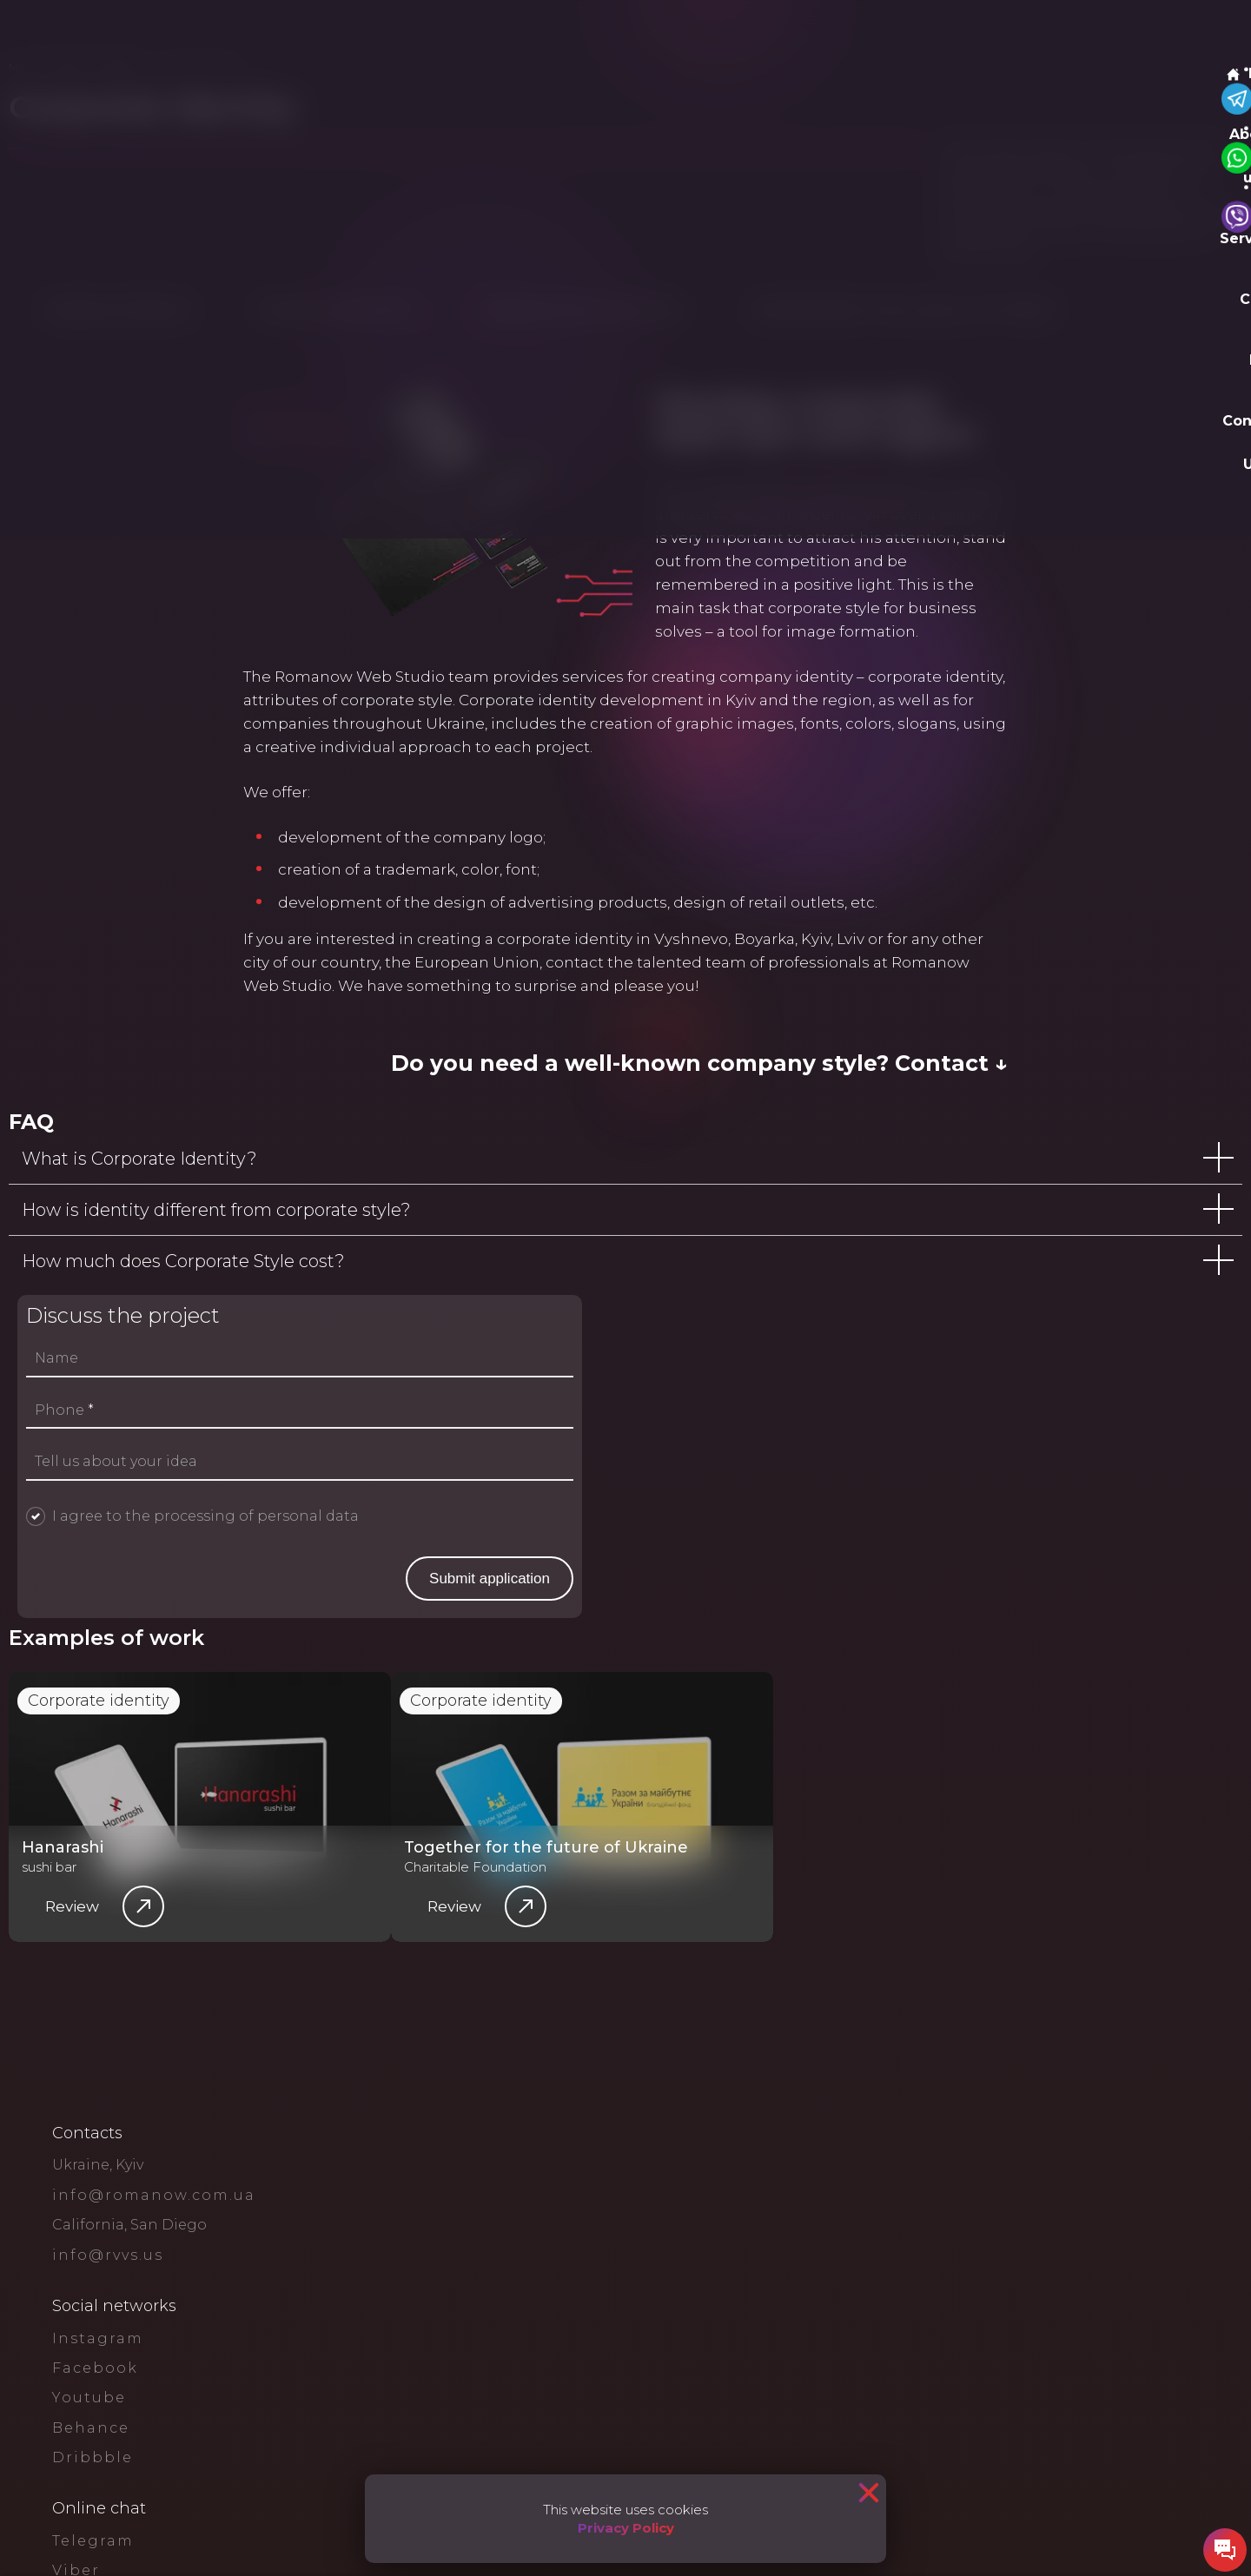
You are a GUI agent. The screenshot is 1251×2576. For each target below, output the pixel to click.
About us (195, 34)
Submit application (1066, 1960)
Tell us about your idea (779, 1844)
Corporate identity (129, 2393)
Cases (358, 34)
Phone (728, 1793)
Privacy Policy (626, 2528)
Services (278, 34)
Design (266, 120)
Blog (417, 34)
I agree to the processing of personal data (869, 1898)
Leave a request (1126, 34)
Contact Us (495, 34)
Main (116, 34)
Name (720, 1740)
